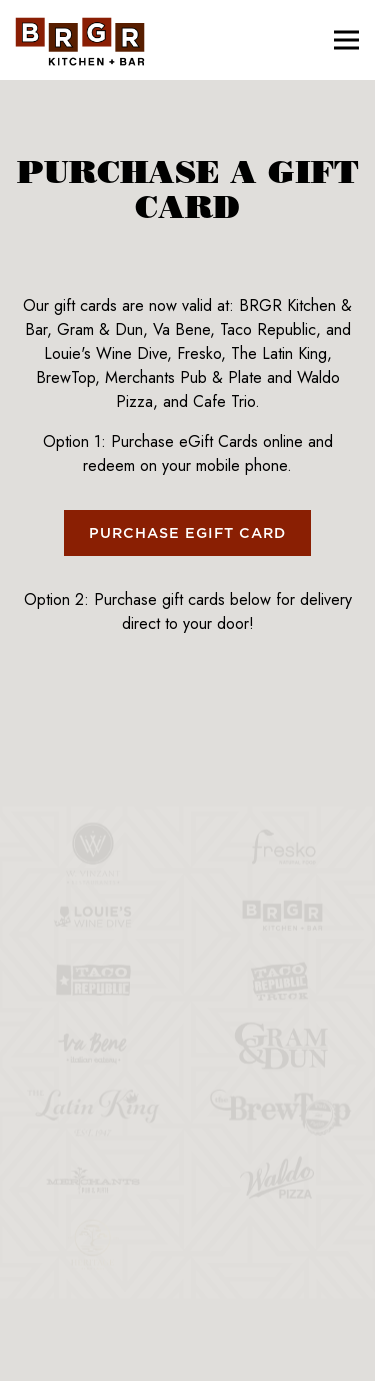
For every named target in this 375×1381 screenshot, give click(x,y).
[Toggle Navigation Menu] (346, 40)
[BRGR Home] (80, 40)
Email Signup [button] (188, 1356)
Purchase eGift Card (187, 533)
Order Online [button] (187, 1305)
